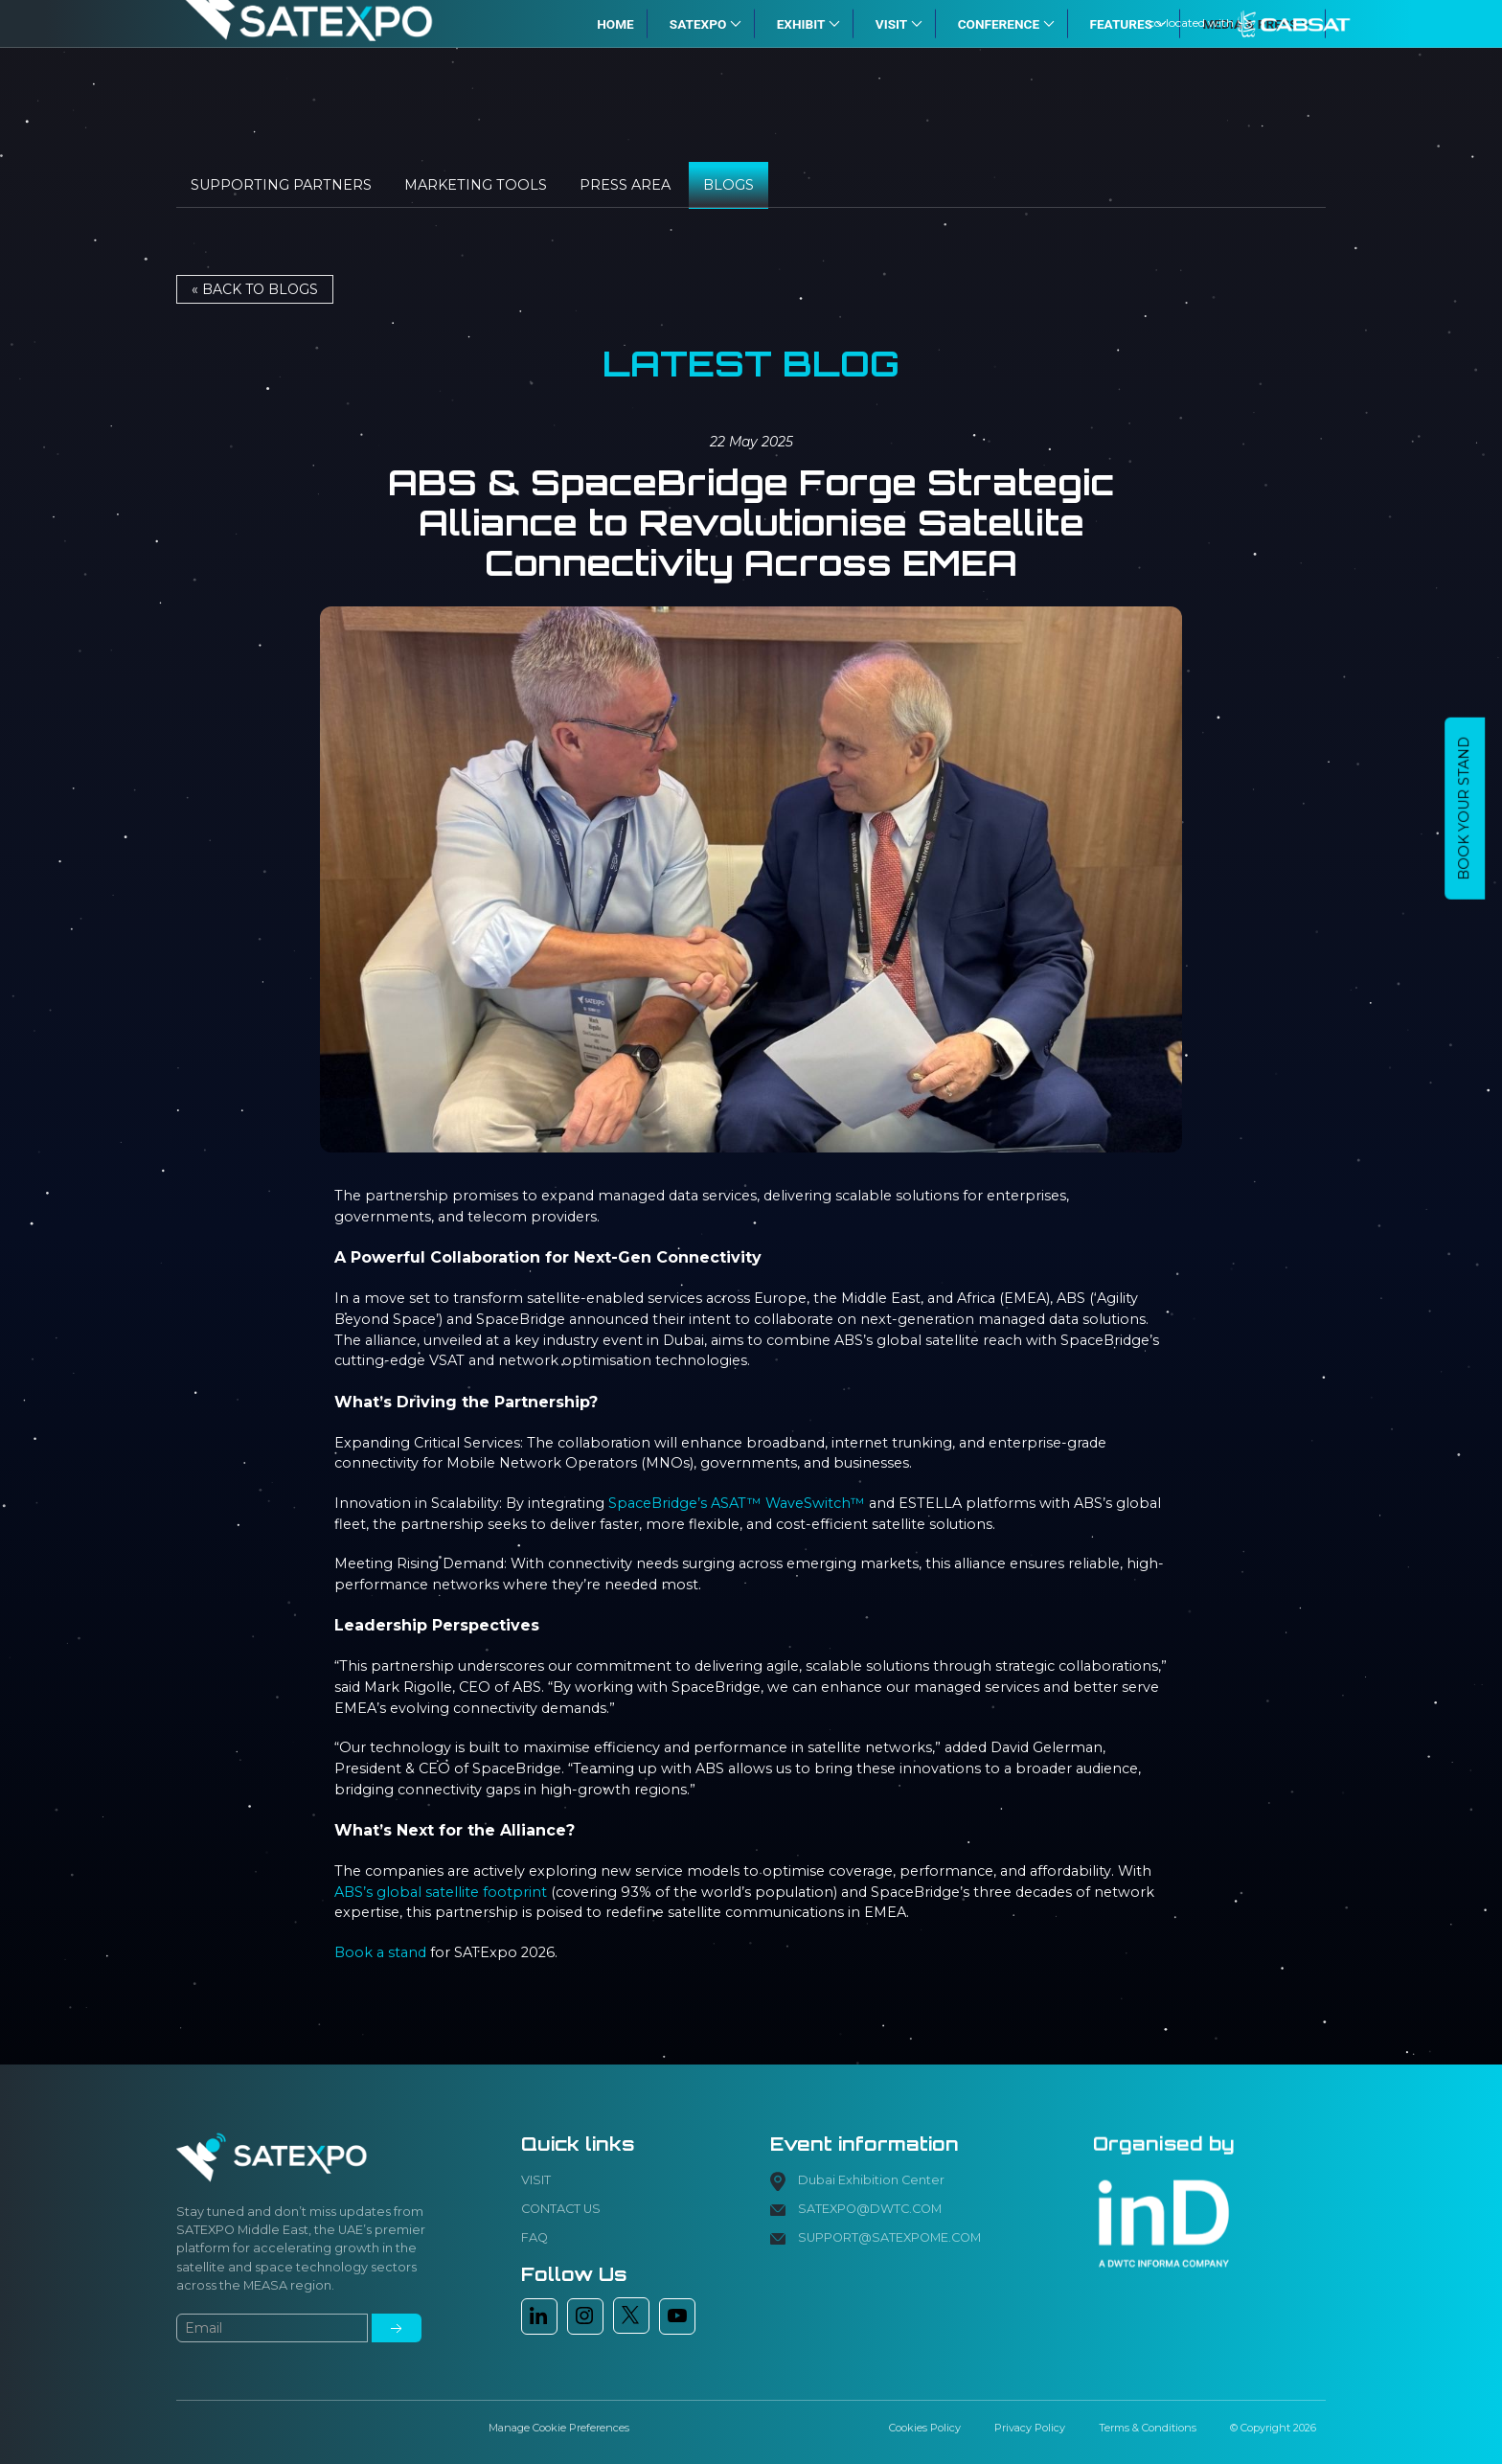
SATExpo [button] (705, 23)
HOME (615, 23)
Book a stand (380, 1952)
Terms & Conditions (1147, 2427)
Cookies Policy (925, 2427)
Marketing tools (475, 185)
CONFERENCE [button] (1006, 23)
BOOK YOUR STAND (1463, 808)
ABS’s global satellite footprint (440, 1892)
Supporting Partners (281, 185)
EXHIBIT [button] (808, 23)
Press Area (625, 185)
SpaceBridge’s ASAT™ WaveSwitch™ (736, 1503)
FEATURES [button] (1129, 23)
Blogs (728, 185)
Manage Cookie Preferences (559, 2427)
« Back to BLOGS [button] (255, 289)
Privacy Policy (1029, 2427)
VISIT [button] (899, 23)
